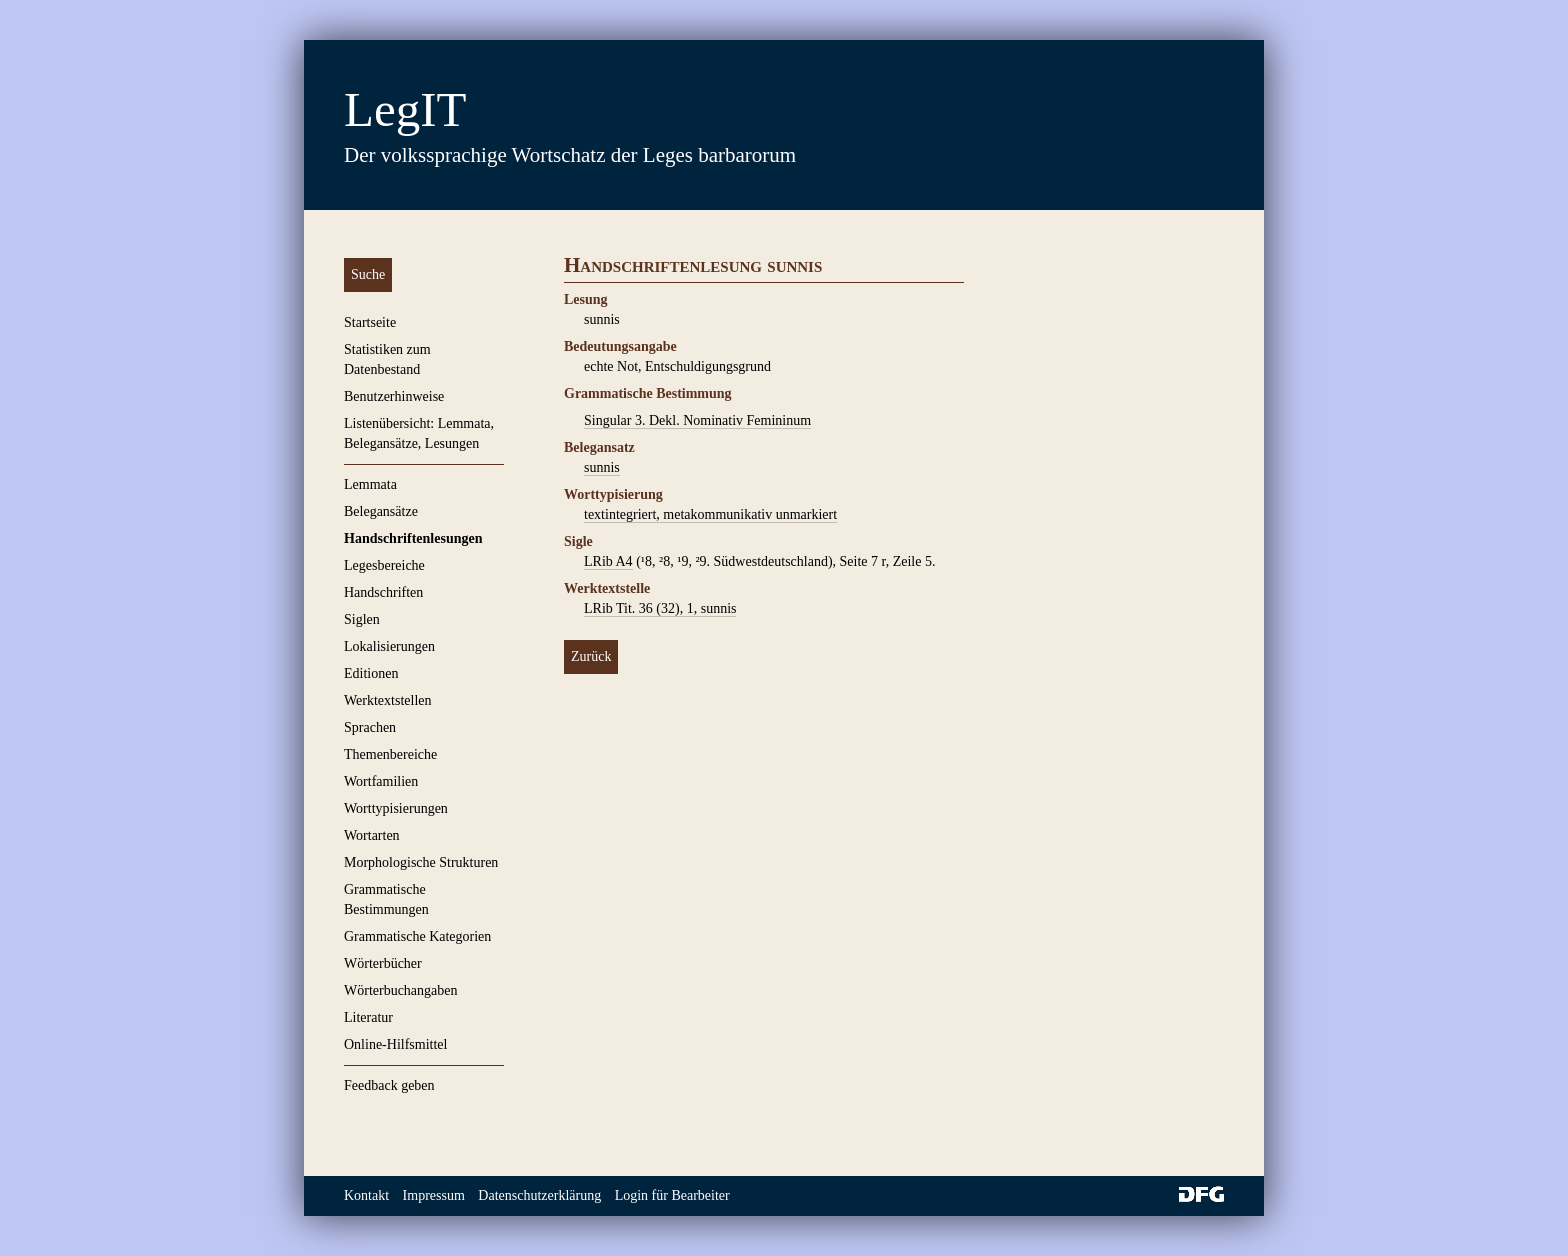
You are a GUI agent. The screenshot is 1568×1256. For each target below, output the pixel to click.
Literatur (368, 1017)
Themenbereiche (390, 754)
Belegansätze (381, 511)
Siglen (362, 619)
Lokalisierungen (389, 646)
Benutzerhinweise (394, 396)
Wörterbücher (383, 963)
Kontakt (366, 1195)
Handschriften (383, 592)
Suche (368, 274)
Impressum (434, 1195)
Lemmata (370, 484)
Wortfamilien (381, 781)
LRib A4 (608, 561)
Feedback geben (389, 1085)
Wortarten (372, 835)
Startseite (370, 322)
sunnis (602, 467)
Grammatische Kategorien (417, 936)
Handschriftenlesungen (413, 538)
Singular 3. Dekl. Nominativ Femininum (697, 420)
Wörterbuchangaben (401, 990)
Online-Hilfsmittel (395, 1044)
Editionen (371, 673)
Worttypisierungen (396, 808)
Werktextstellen (388, 700)
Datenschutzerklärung (539, 1195)
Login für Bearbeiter (672, 1195)
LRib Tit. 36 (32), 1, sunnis (660, 608)
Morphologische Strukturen (421, 862)
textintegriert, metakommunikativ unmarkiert (710, 514)
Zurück (591, 656)
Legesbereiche (384, 565)
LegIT (405, 109)
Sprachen (370, 727)
